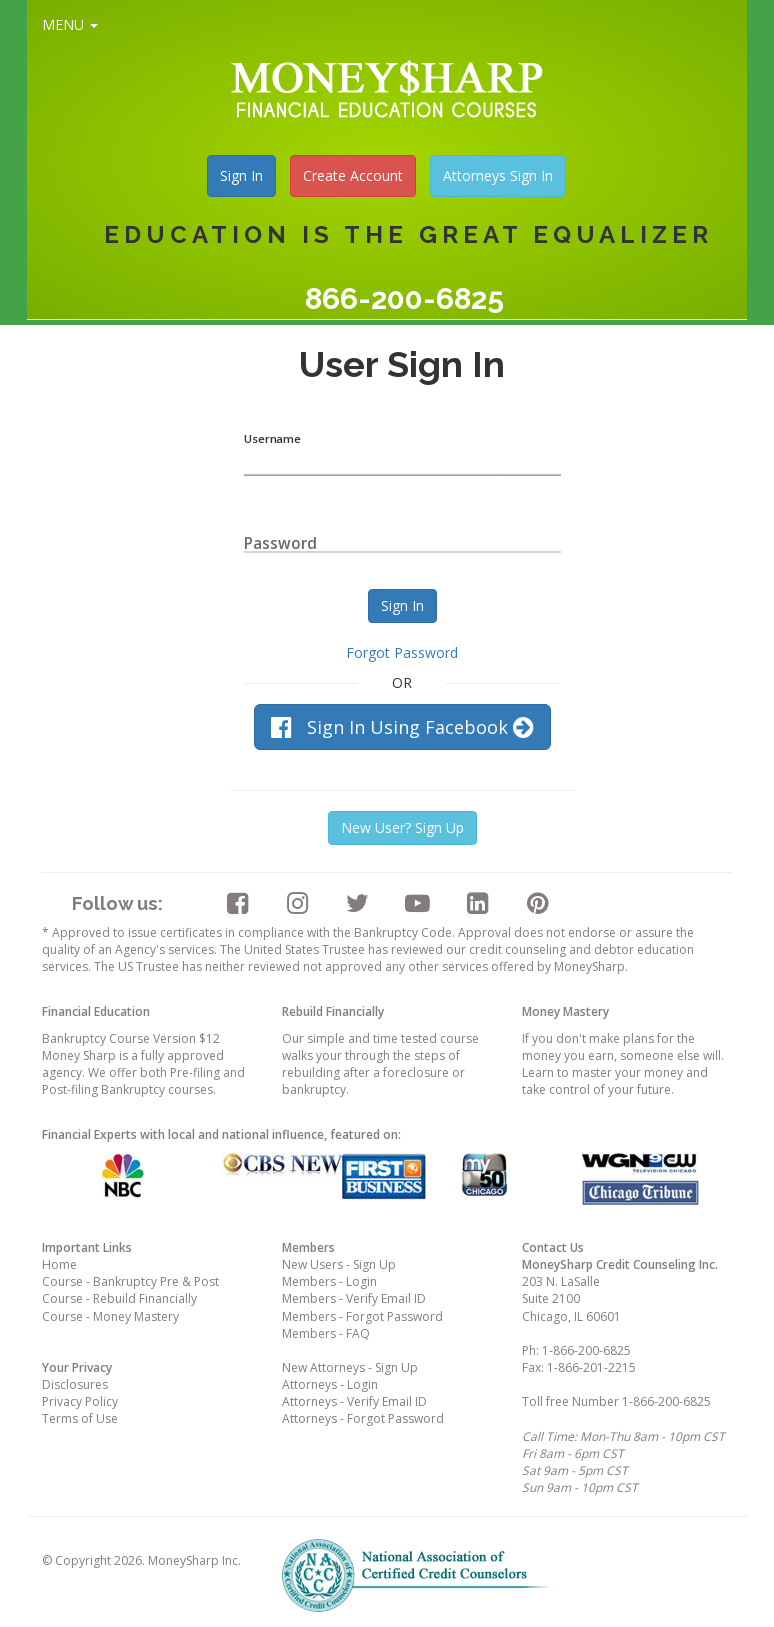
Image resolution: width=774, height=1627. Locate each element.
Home (59, 1264)
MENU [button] (70, 24)
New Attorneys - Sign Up (350, 1367)
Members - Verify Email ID (354, 1298)
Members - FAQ (326, 1333)
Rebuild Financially (333, 1011)
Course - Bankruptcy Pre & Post (130, 1281)
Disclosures (75, 1384)
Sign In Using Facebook (402, 727)
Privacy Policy (80, 1401)
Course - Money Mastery (110, 1316)
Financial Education (96, 1011)
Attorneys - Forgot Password (363, 1418)
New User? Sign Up (402, 827)
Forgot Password (402, 652)
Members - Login (329, 1281)
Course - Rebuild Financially (119, 1298)
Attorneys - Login (330, 1384)
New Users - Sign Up (339, 1264)
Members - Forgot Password (362, 1316)
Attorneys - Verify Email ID (354, 1401)
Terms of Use (80, 1418)
